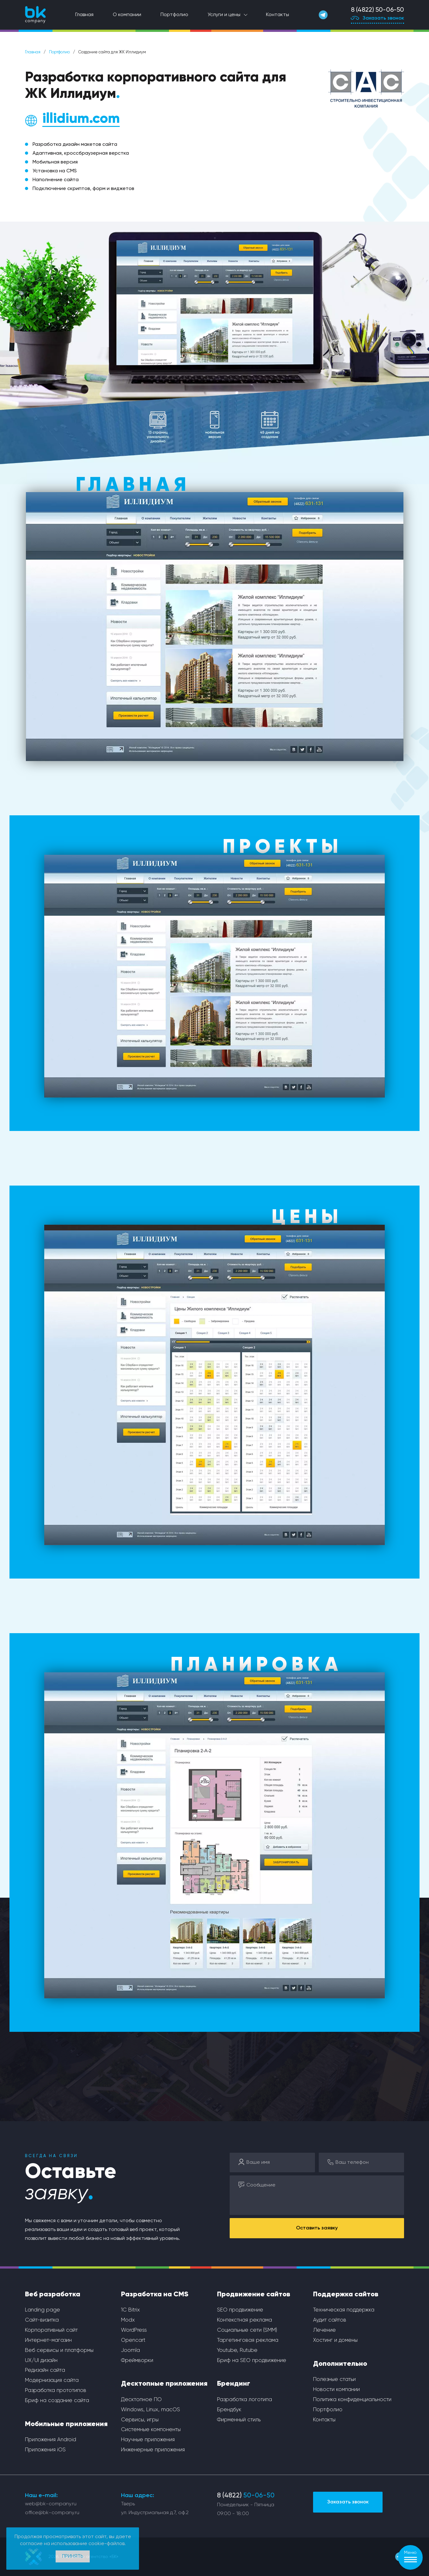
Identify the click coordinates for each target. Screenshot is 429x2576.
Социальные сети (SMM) (247, 2330)
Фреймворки (137, 2360)
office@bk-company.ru (52, 2512)
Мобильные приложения (66, 2424)
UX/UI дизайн (41, 2360)
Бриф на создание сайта (57, 2400)
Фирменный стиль (239, 2420)
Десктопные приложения (164, 2383)
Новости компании (336, 2389)
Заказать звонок (377, 19)
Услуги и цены (224, 14)
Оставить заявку (317, 2228)
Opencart (133, 2340)
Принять (72, 2556)
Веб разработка (52, 2294)
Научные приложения (148, 2439)
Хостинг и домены (335, 2340)
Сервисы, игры (140, 2420)
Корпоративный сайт (51, 2330)
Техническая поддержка (343, 2310)
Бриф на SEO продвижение (251, 2360)
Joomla (130, 2350)
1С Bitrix (130, 2310)
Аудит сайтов (329, 2320)
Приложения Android (50, 2439)
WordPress (134, 2330)
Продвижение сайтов (253, 2294)
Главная (84, 14)
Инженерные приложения (153, 2450)
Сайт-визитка (42, 2320)
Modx (128, 2320)
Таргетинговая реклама (247, 2340)
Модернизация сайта (52, 2380)
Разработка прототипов (55, 2390)
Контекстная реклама (244, 2320)
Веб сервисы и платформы (59, 2350)
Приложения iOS (45, 2450)
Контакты (277, 14)
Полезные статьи (334, 2379)
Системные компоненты (151, 2429)
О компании (127, 14)
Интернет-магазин (48, 2340)
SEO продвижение (240, 2310)
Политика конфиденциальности (352, 2399)
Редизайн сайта (45, 2370)
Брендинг (233, 2383)
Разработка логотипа (244, 2399)
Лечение (324, 2330)
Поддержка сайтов (345, 2294)
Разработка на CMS (154, 2294)
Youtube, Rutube (237, 2350)
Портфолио (174, 14)
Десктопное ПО (141, 2399)
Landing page (42, 2310)
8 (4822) (246, 2495)
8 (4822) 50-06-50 (377, 10)
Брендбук (229, 2409)
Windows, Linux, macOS (150, 2409)
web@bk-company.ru (50, 2504)
